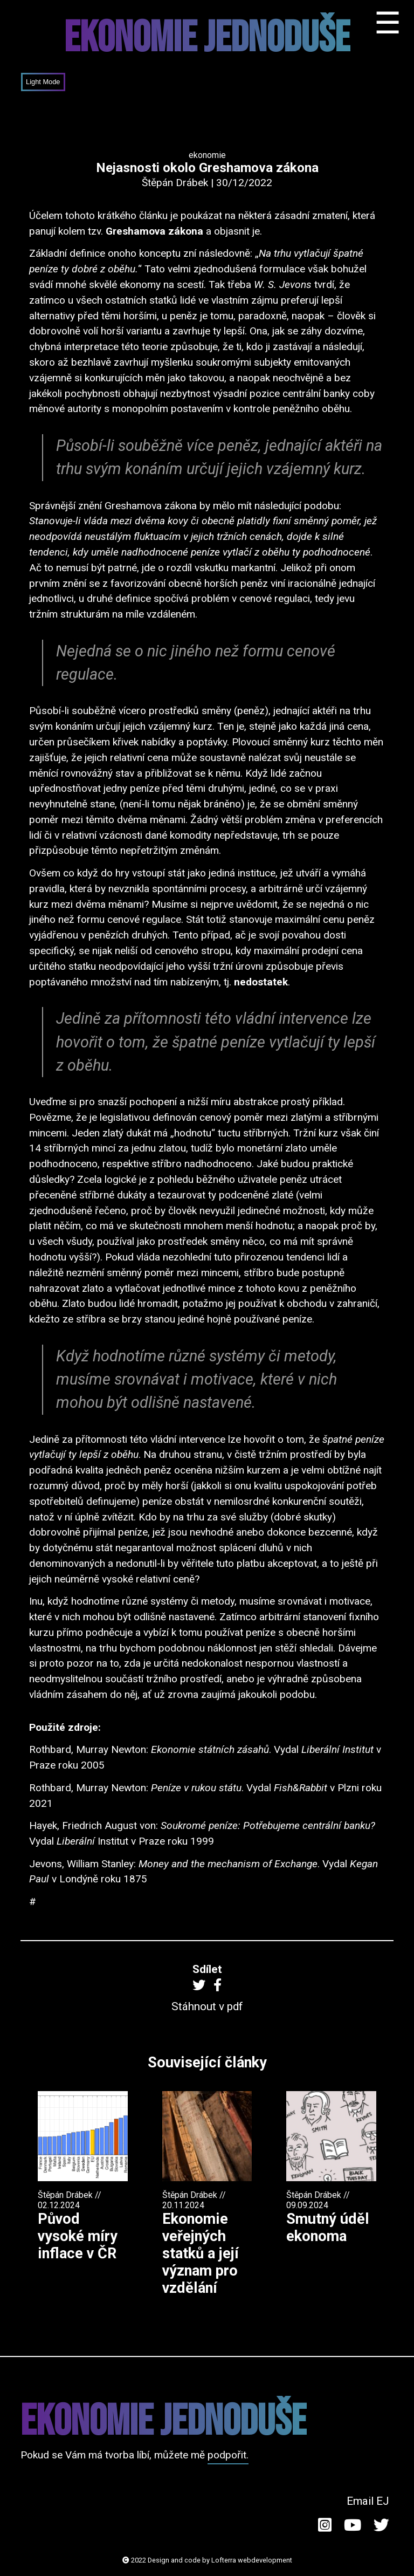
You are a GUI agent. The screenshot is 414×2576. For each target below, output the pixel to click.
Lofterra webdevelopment (251, 2560)
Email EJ (368, 2501)
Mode (50, 82)
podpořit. (228, 2455)
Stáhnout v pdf (207, 2006)
